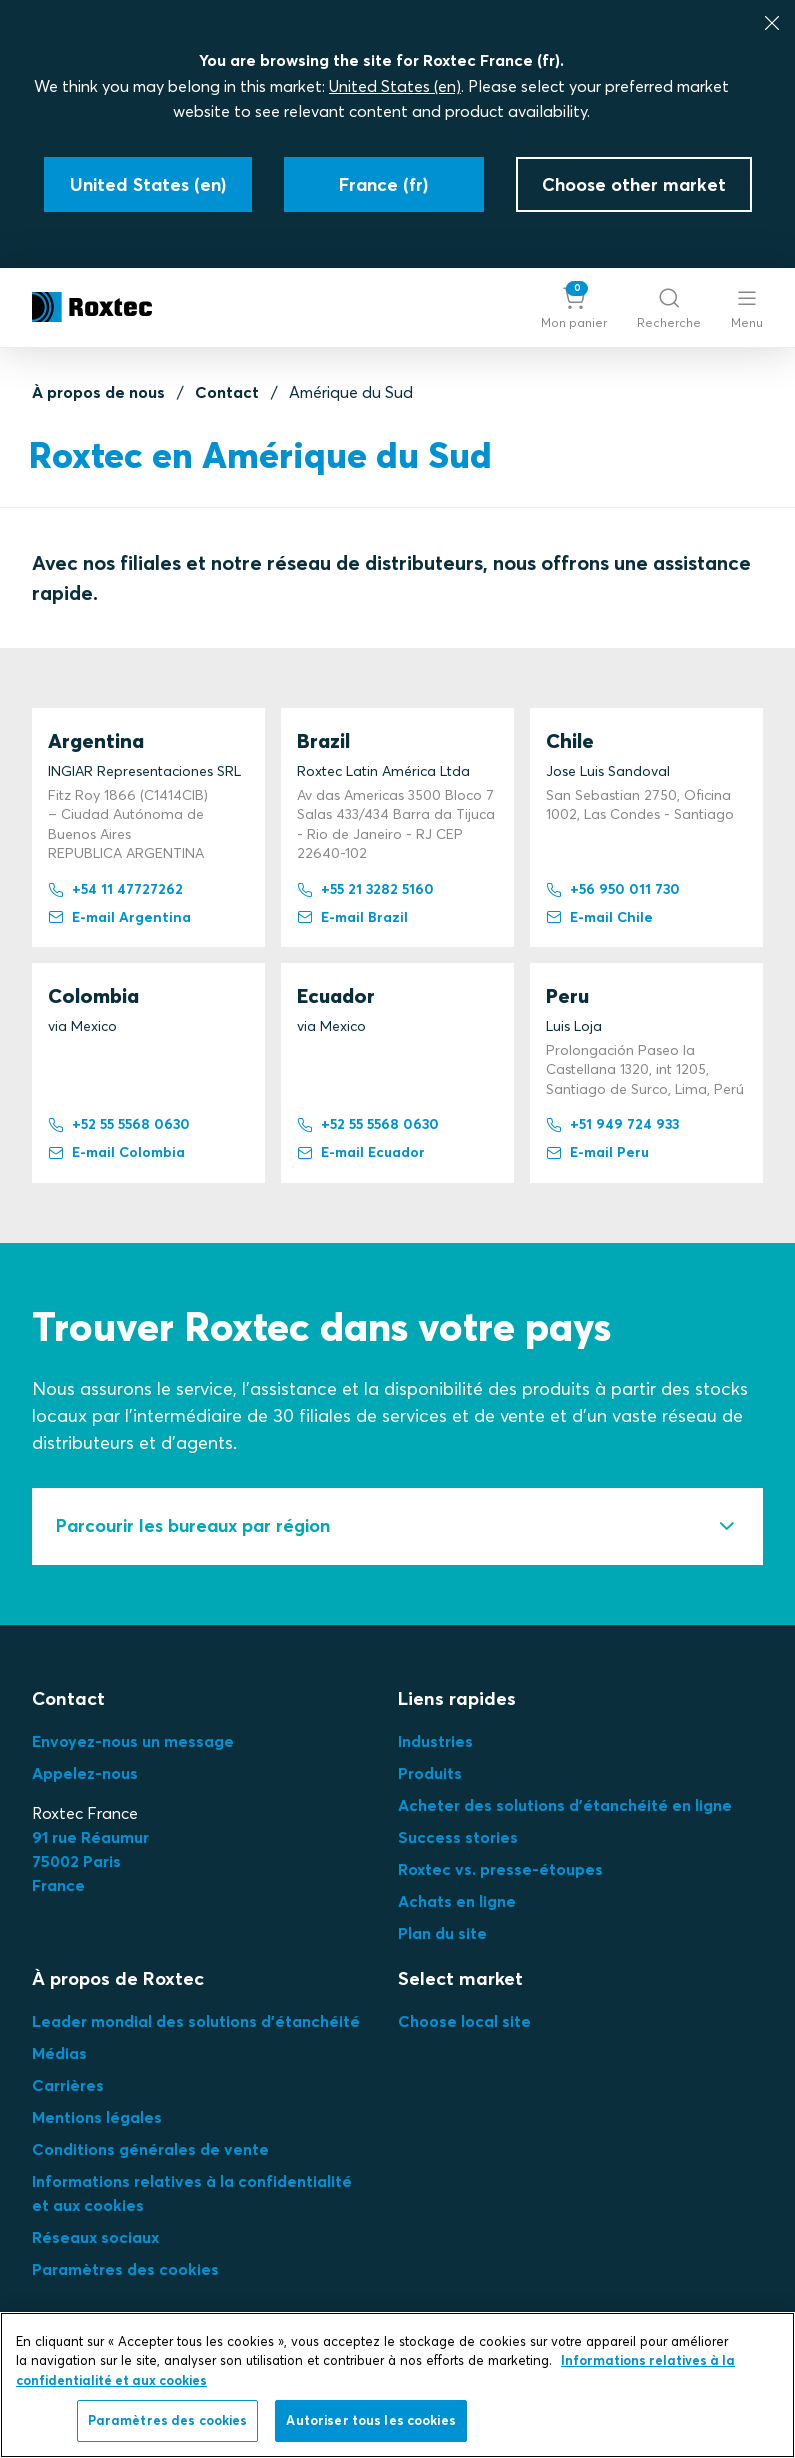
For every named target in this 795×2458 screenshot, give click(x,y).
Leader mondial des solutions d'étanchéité (196, 2021)
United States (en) (395, 86)
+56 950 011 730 (613, 890)
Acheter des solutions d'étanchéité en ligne (565, 1805)
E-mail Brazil (352, 918)
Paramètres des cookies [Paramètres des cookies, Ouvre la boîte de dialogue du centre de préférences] (168, 2424)
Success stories (458, 1837)
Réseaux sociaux (95, 2237)
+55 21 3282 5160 (365, 890)
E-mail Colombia (116, 1153)
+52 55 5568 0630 (119, 1126)
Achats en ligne (457, 1901)
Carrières (68, 2085)
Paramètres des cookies (125, 2269)
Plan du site (442, 1933)
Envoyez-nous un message (133, 1741)
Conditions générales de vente (150, 2149)
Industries (435, 1741)
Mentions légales (97, 2117)
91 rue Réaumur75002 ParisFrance (90, 1861)
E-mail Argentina (119, 918)
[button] (574, 307)
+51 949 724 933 (612, 1126)
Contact (227, 392)
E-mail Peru (597, 1153)
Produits (430, 1773)
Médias (59, 2053)
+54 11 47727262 (115, 890)
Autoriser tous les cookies (370, 2424)
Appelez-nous (85, 1773)
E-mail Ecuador (361, 1153)
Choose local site (464, 2021)
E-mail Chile (599, 918)
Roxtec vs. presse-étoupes (500, 1869)
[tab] (397, 1526)
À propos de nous (98, 392)
